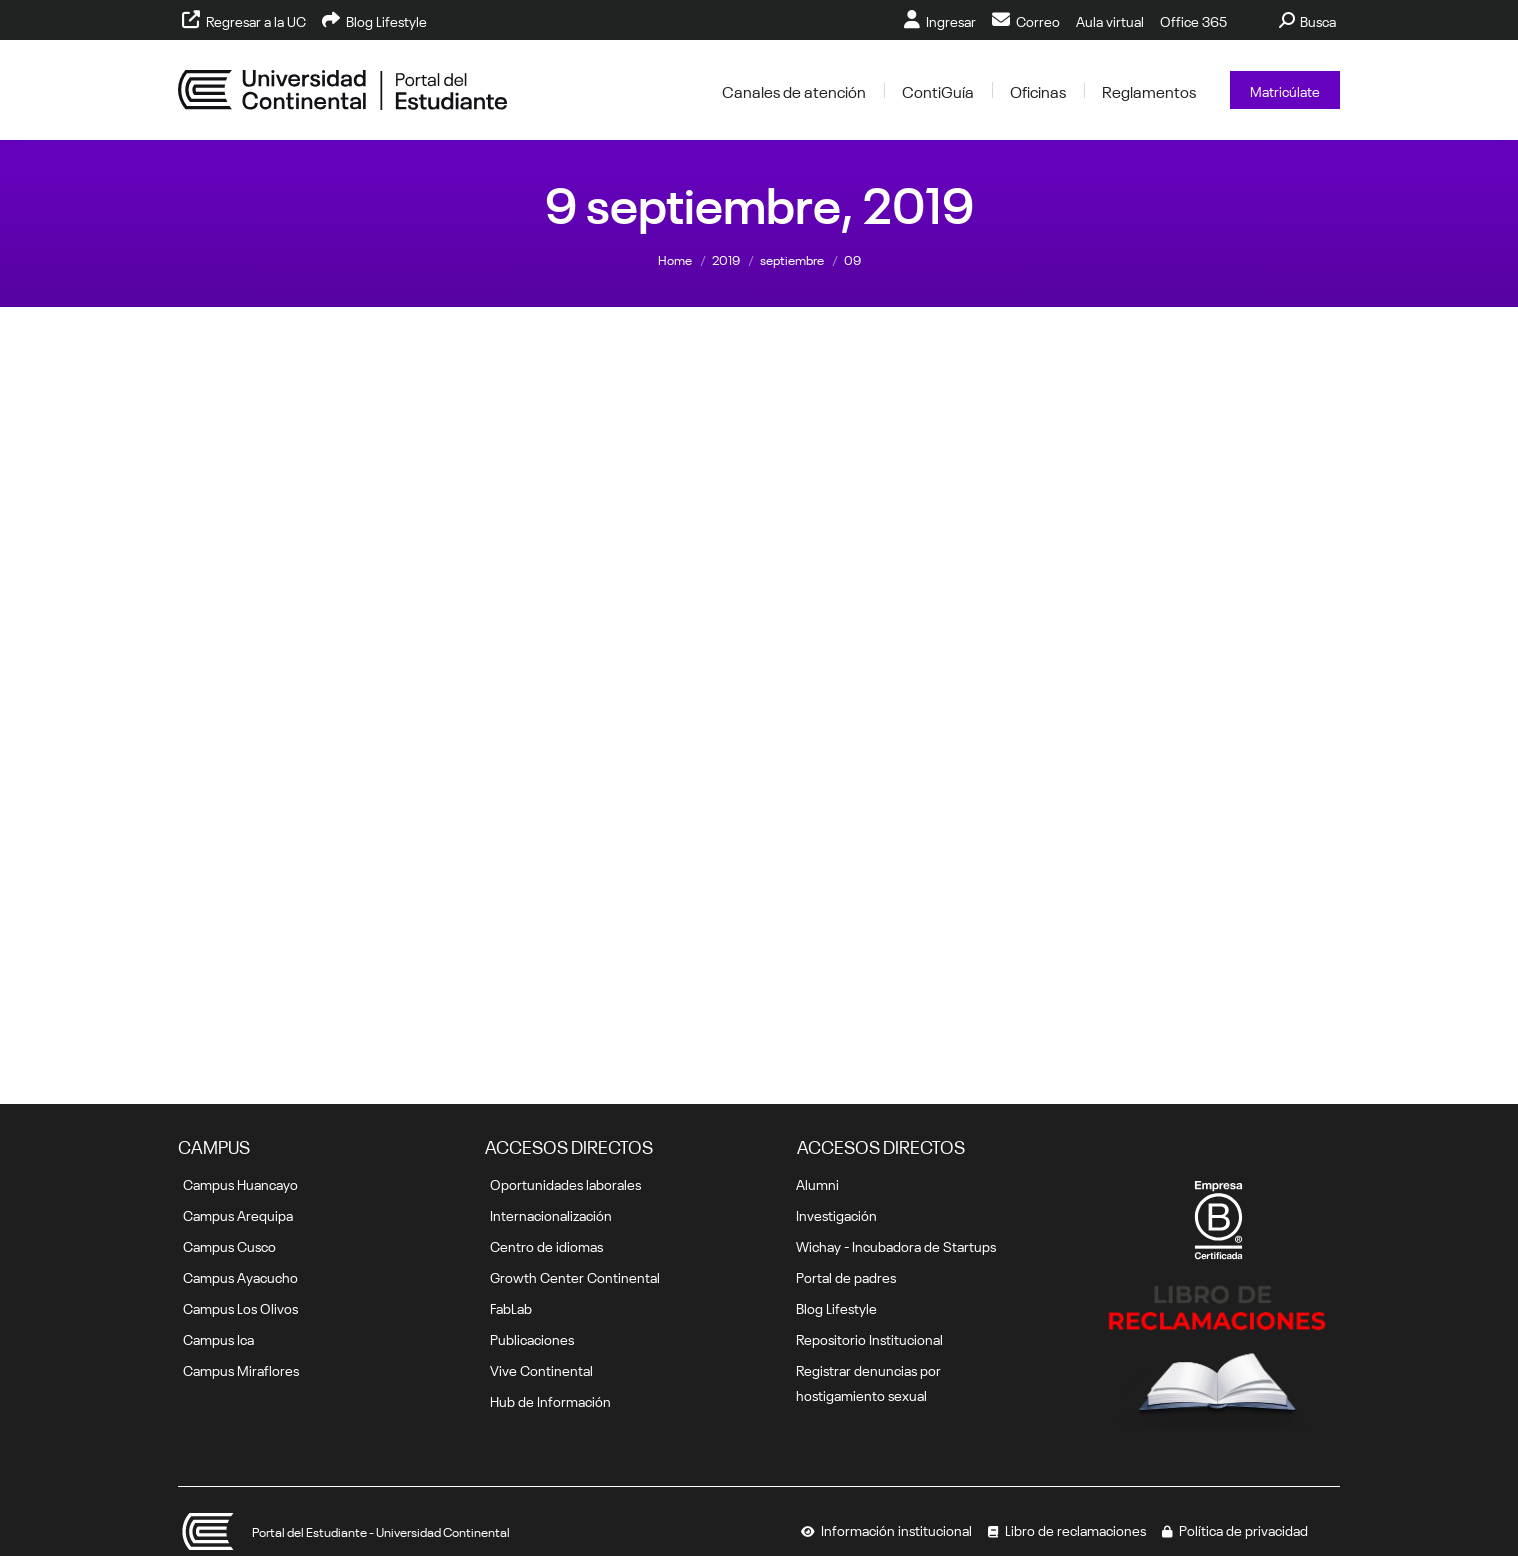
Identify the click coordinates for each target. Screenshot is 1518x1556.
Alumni (817, 1183)
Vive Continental (541, 1369)
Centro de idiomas (546, 1245)
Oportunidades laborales (565, 1183)
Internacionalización (551, 1214)
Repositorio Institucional (869, 1338)
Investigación (836, 1214)
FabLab (511, 1307)
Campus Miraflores (241, 1369)
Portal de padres (846, 1276)
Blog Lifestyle (836, 1307)
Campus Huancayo (240, 1183)
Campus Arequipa (238, 1214)
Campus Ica (218, 1338)
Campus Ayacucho (240, 1276)
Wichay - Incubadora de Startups (896, 1245)
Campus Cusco (229, 1245)
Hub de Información (550, 1400)
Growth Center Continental (575, 1276)
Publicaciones (532, 1338)
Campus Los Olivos (240, 1307)
